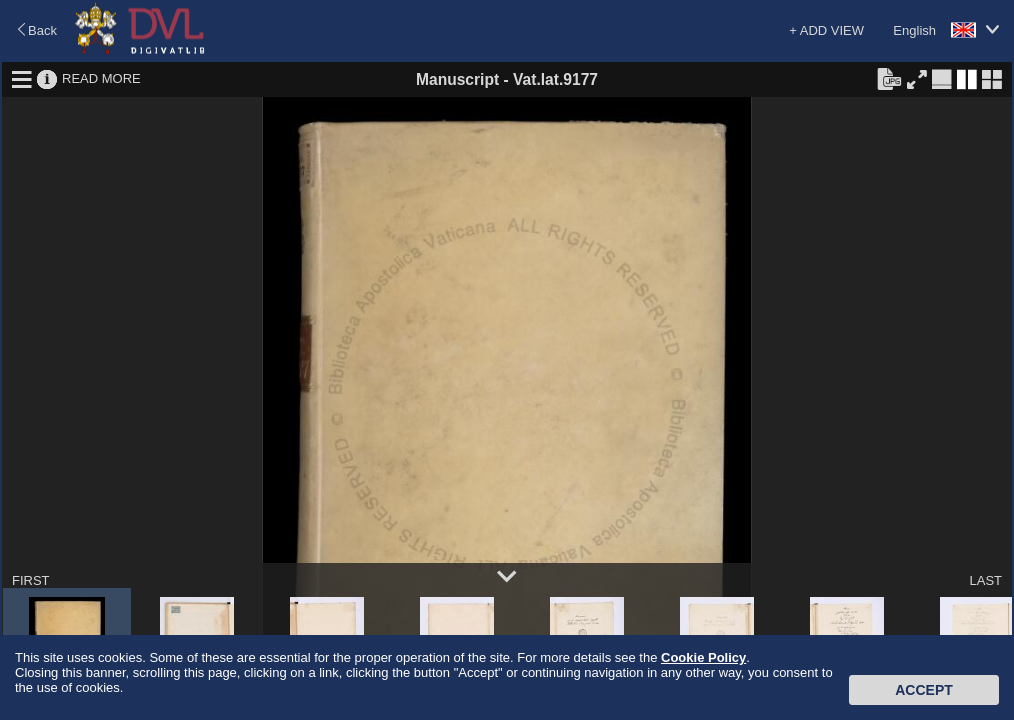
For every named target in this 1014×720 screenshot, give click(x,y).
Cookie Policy (703, 657)
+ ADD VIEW (826, 30)
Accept (924, 690)
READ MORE (101, 78)
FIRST (31, 580)
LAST (985, 580)
